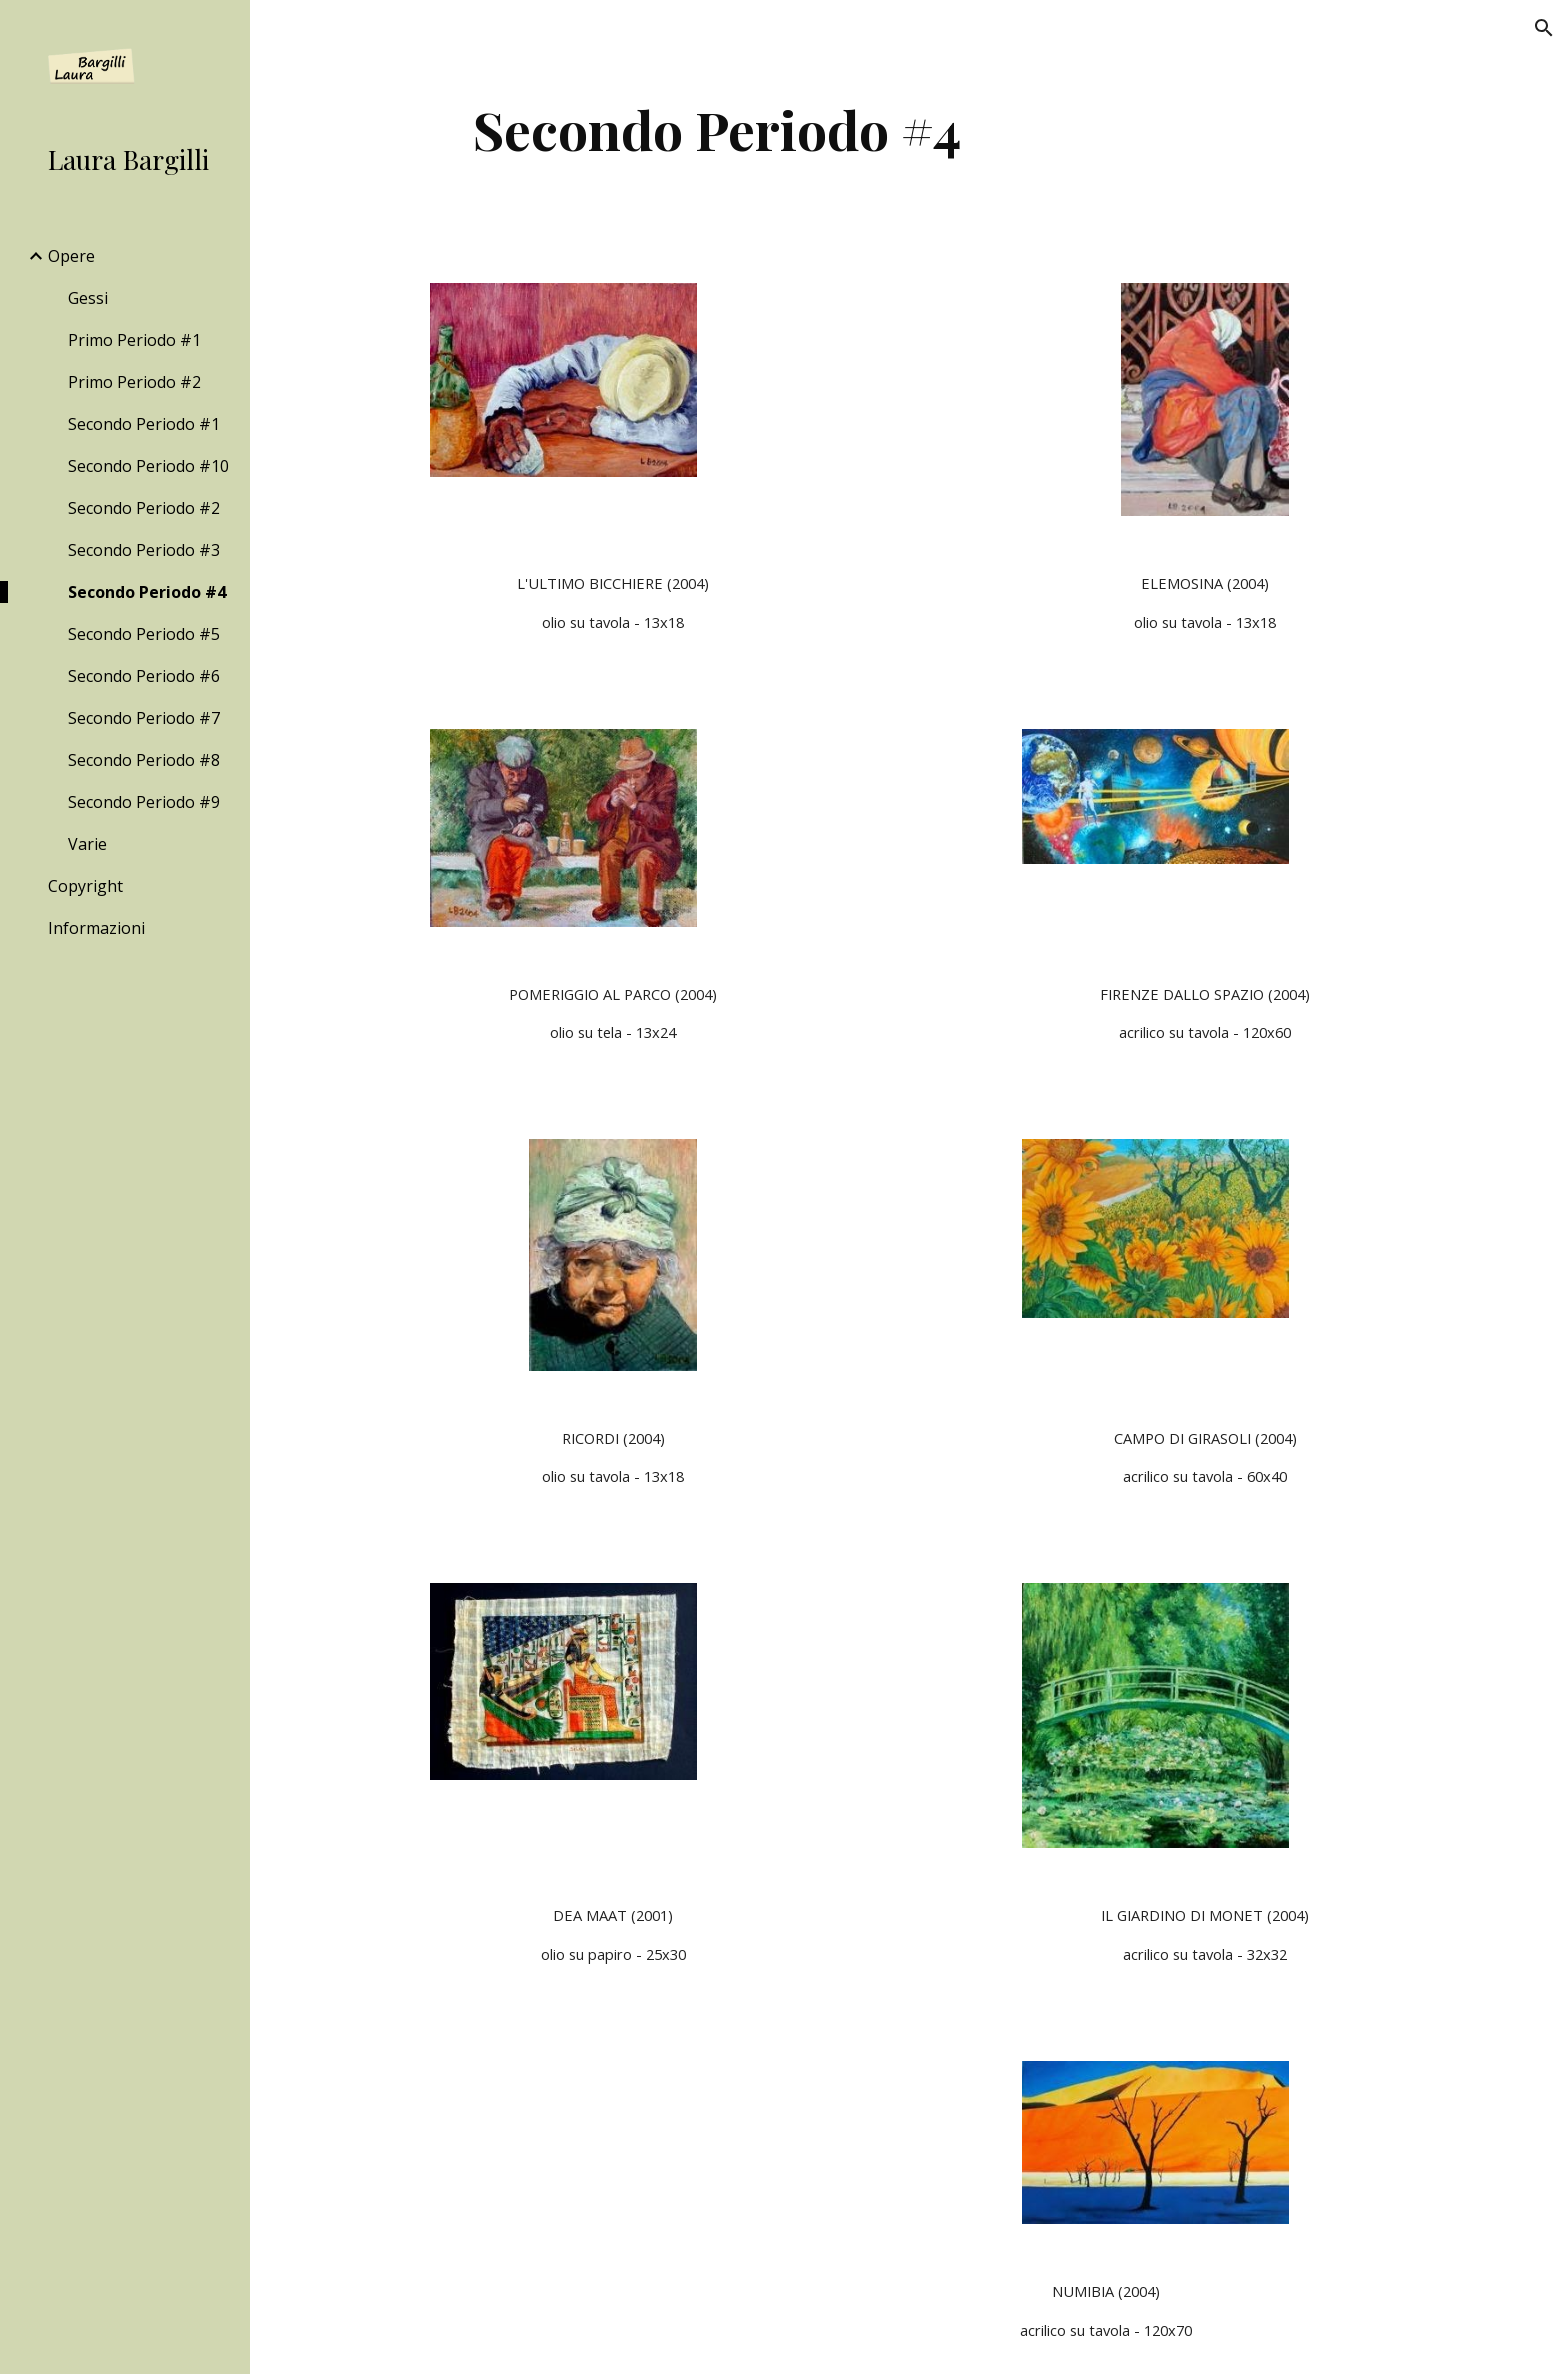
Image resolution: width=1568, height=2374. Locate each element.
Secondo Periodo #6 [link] (144, 676)
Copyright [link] (85, 886)
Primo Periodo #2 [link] (134, 382)
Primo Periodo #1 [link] (134, 340)
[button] (1544, 28)
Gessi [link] (88, 298)
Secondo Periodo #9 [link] (144, 802)
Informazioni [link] (96, 928)
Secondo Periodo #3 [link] (144, 550)
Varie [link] (87, 844)
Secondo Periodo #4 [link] (147, 592)
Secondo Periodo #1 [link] (144, 424)
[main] (717, 129)
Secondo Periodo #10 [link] (148, 466)
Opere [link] (71, 256)
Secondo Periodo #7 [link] (144, 718)
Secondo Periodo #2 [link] (144, 508)
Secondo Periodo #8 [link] (144, 760)
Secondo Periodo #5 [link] (144, 634)
